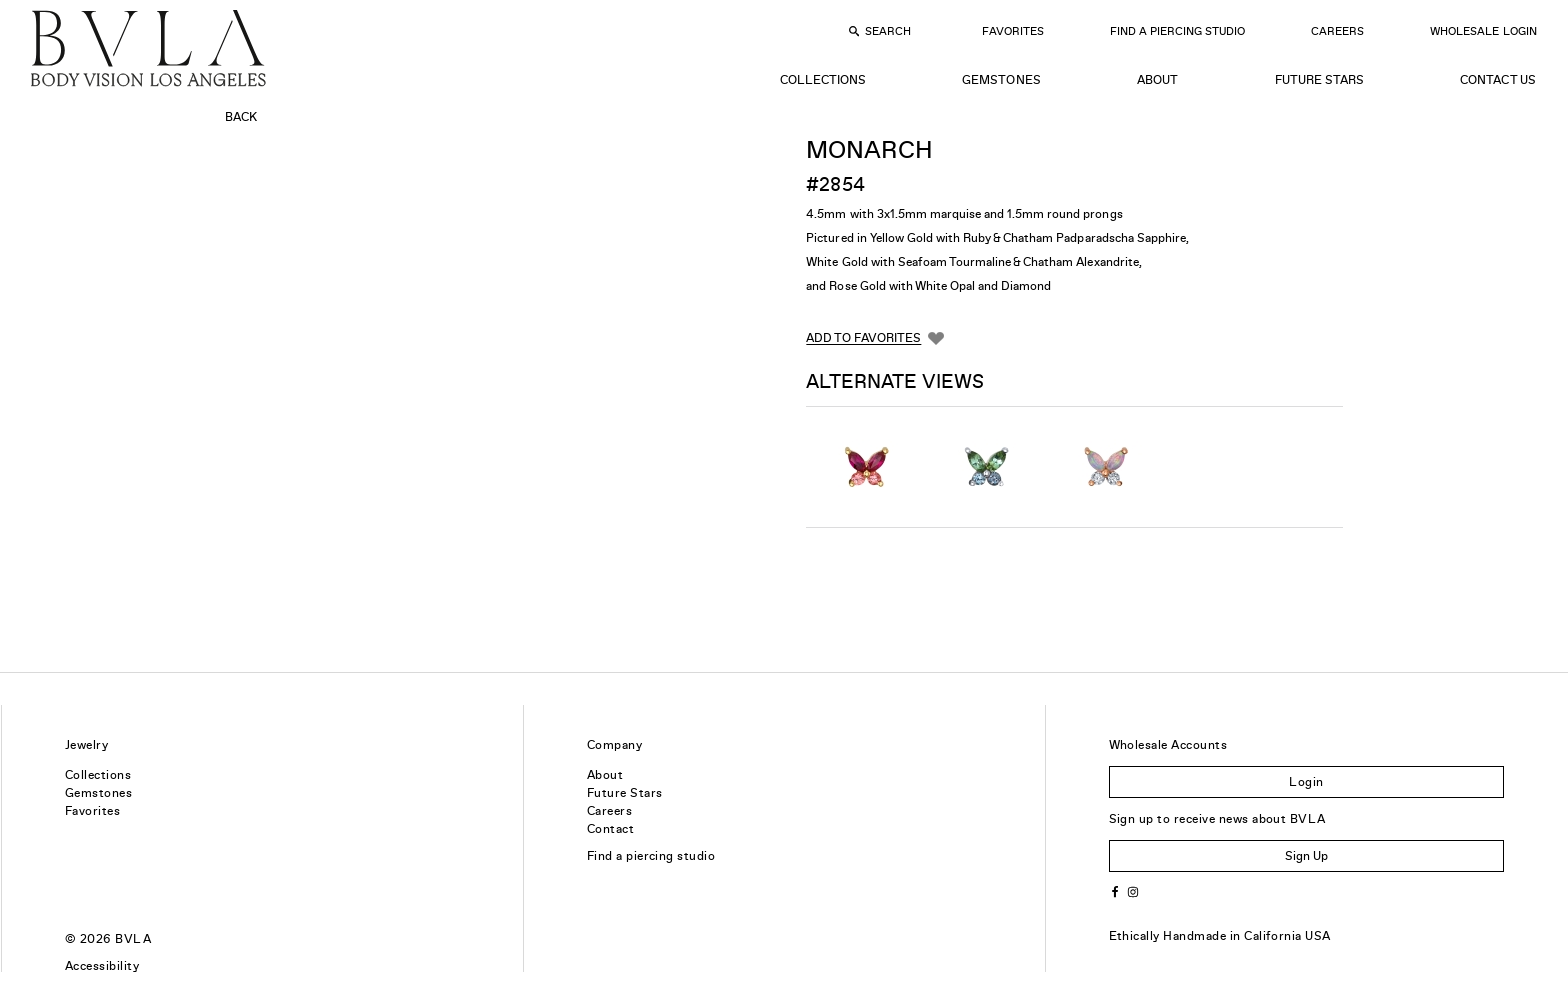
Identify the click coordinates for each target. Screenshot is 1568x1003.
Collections (823, 80)
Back (241, 117)
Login (1306, 782)
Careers (1337, 31)
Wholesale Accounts (1168, 745)
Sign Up (1306, 856)
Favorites (1013, 31)
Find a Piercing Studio (1177, 31)
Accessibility (102, 966)
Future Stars (1319, 80)
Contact (610, 829)
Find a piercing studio (651, 856)
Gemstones (1001, 80)
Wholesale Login (1483, 31)
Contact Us (1497, 80)
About (1157, 80)
